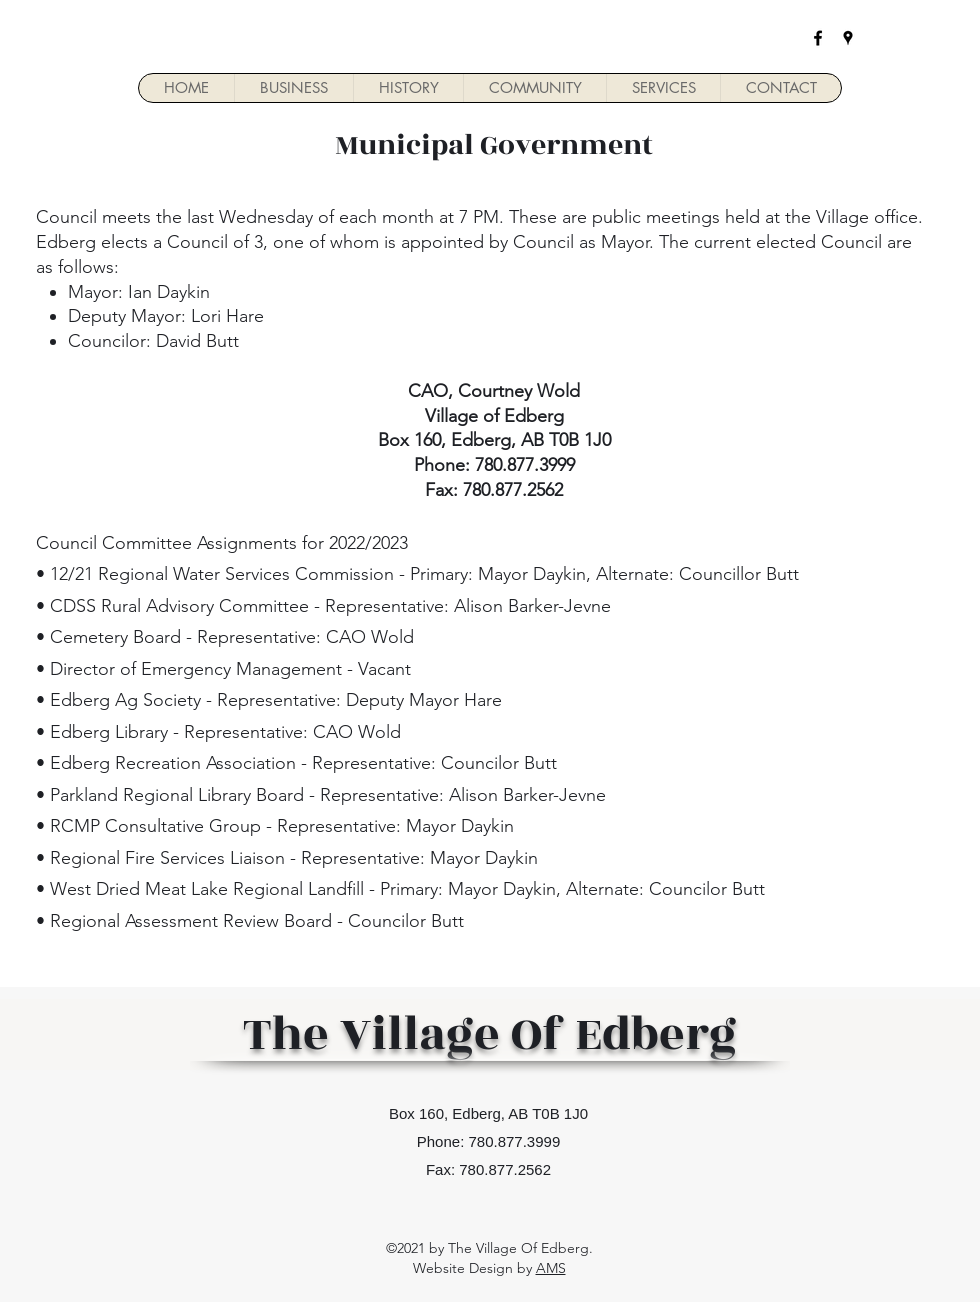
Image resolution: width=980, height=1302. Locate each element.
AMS (551, 1268)
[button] (293, 88)
